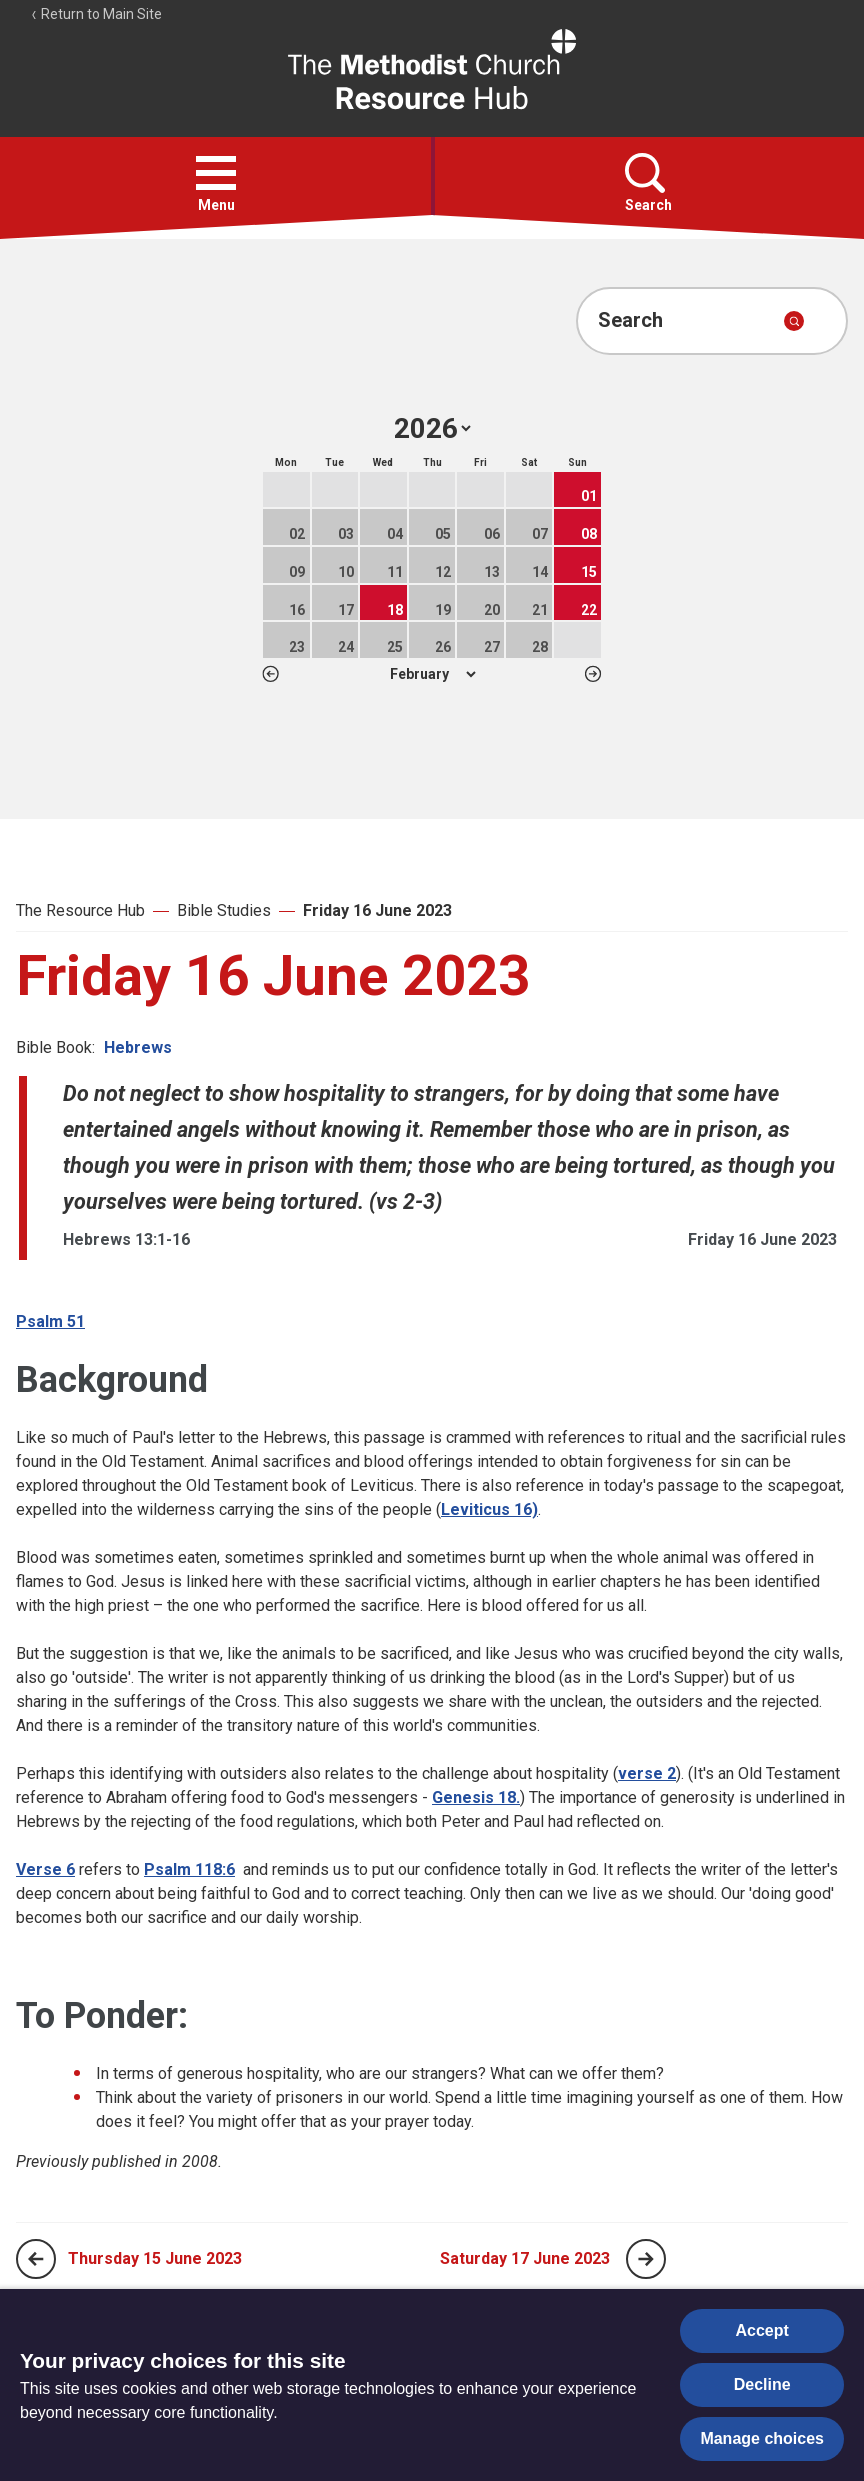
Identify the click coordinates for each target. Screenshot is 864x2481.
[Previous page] (36, 2259)
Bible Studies (224, 910)
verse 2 (647, 1773)
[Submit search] (794, 321)
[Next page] (646, 2259)
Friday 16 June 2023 (377, 910)
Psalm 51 (50, 1321)
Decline (762, 2384)
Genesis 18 (474, 1797)
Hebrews (138, 1047)
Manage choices (762, 2438)
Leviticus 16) (489, 1509)
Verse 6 (45, 1869)
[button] (216, 173)
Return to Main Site (96, 14)
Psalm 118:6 (189, 1869)
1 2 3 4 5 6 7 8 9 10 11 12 (432, 674)
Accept (762, 2330)
